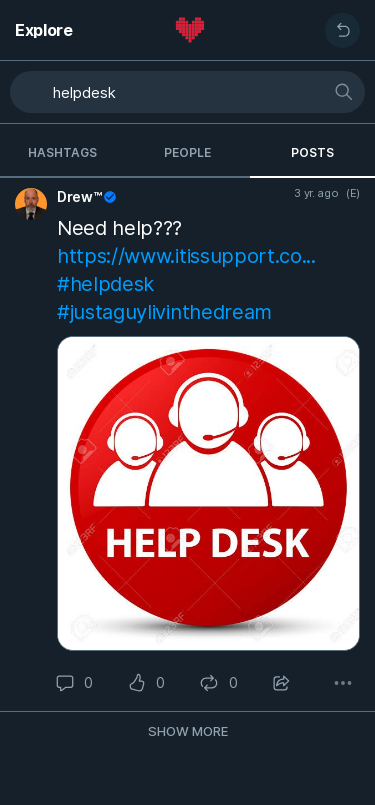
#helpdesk (105, 284)
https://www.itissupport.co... (186, 256)
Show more (188, 731)
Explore (44, 30)
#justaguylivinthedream (164, 312)
